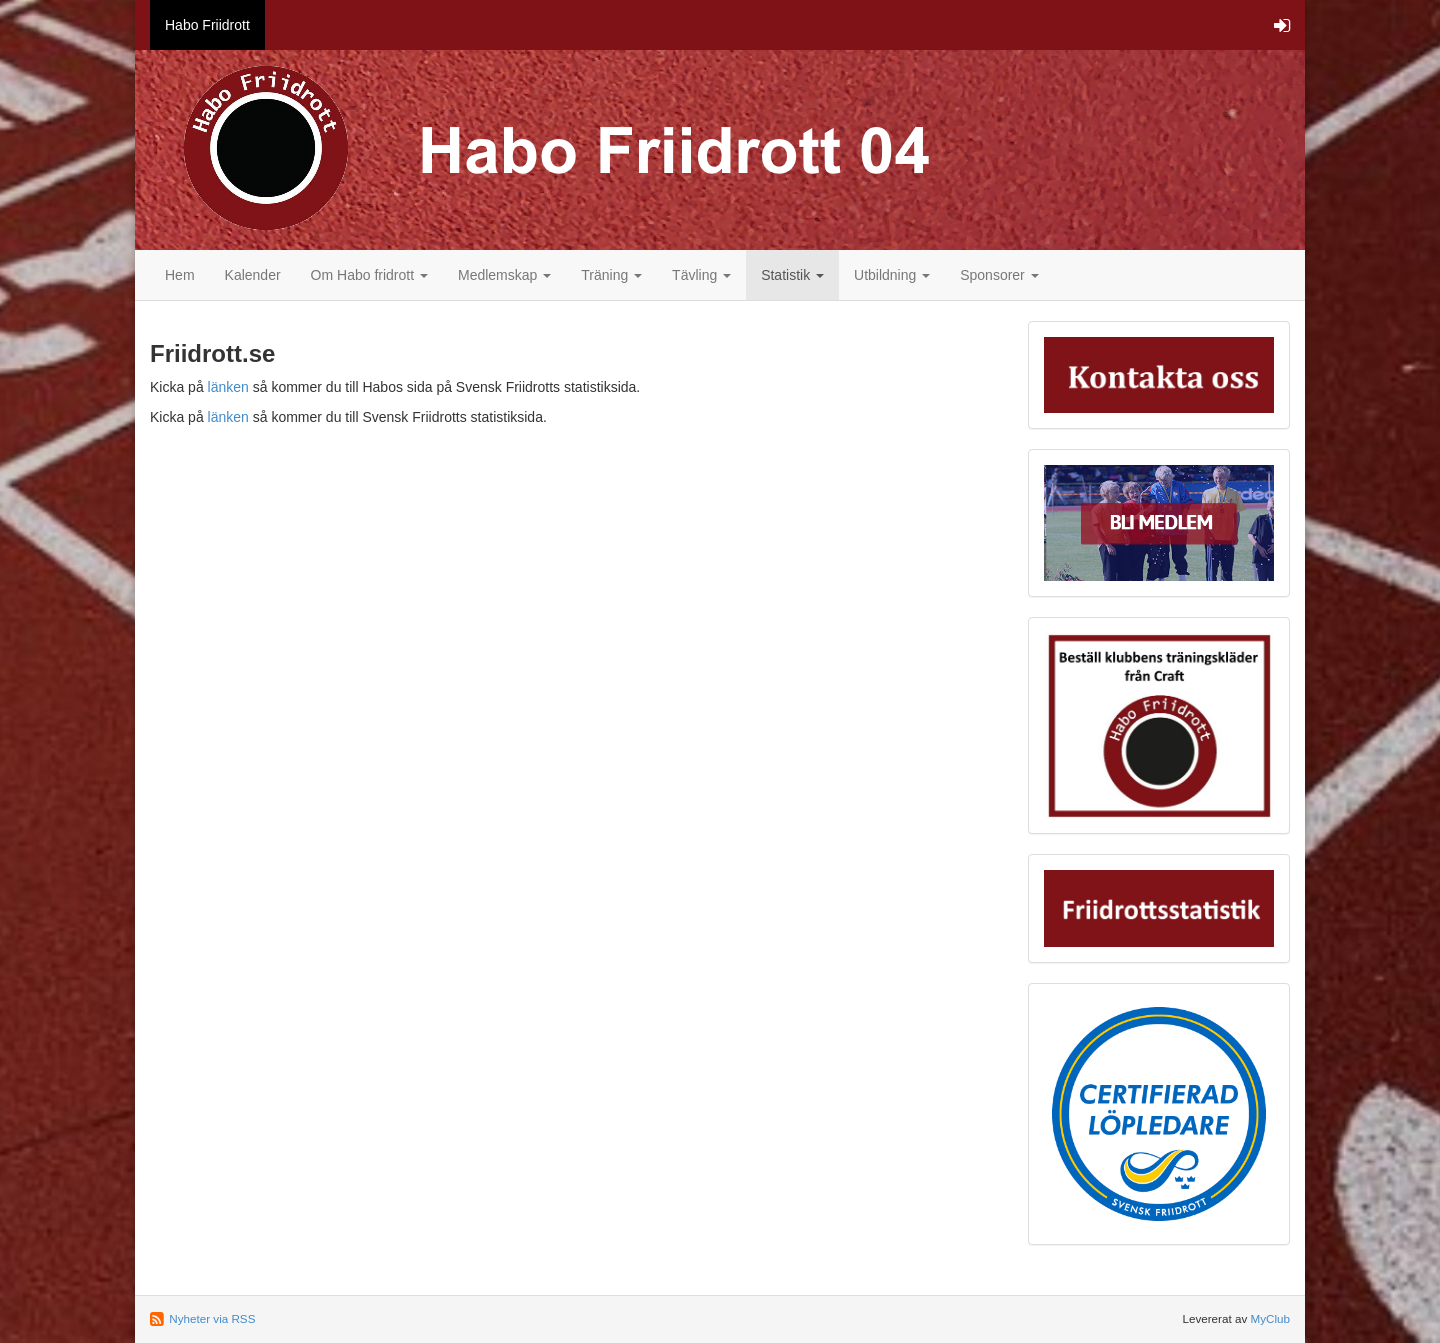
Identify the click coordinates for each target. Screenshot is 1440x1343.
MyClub (1270, 1318)
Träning (611, 275)
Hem (180, 275)
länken (228, 387)
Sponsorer (999, 275)
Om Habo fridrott (369, 275)
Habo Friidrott (207, 25)
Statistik (792, 275)
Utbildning (892, 275)
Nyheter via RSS (212, 1318)
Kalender (253, 275)
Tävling (701, 275)
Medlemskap (504, 275)
